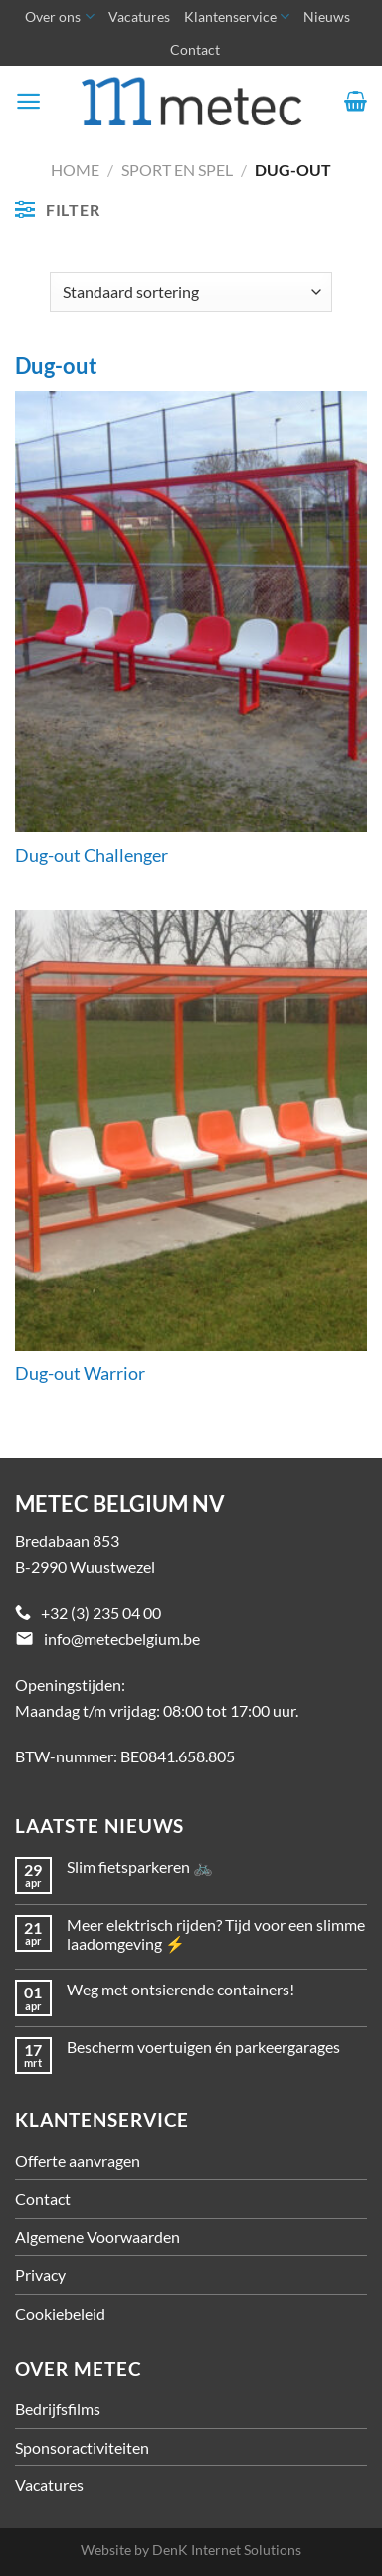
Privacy (40, 2274)
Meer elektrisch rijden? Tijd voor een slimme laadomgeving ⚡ (216, 1934)
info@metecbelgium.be (122, 1638)
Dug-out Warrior (80, 1373)
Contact (195, 49)
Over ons (59, 16)
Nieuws (326, 16)
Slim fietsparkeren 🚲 (140, 1866)
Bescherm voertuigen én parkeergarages (203, 2046)
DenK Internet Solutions (226, 2549)
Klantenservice (236, 16)
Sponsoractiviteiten (82, 2447)
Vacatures (139, 16)
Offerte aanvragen (77, 2160)
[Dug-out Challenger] (191, 611)
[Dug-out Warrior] (191, 1130)
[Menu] (28, 101)
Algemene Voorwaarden (97, 2236)
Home (75, 169)
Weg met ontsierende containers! (180, 1989)
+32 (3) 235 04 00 (101, 1612)
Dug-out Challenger (91, 855)
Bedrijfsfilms (57, 2408)
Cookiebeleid (60, 2313)
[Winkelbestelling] (191, 292)
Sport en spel (177, 169)
